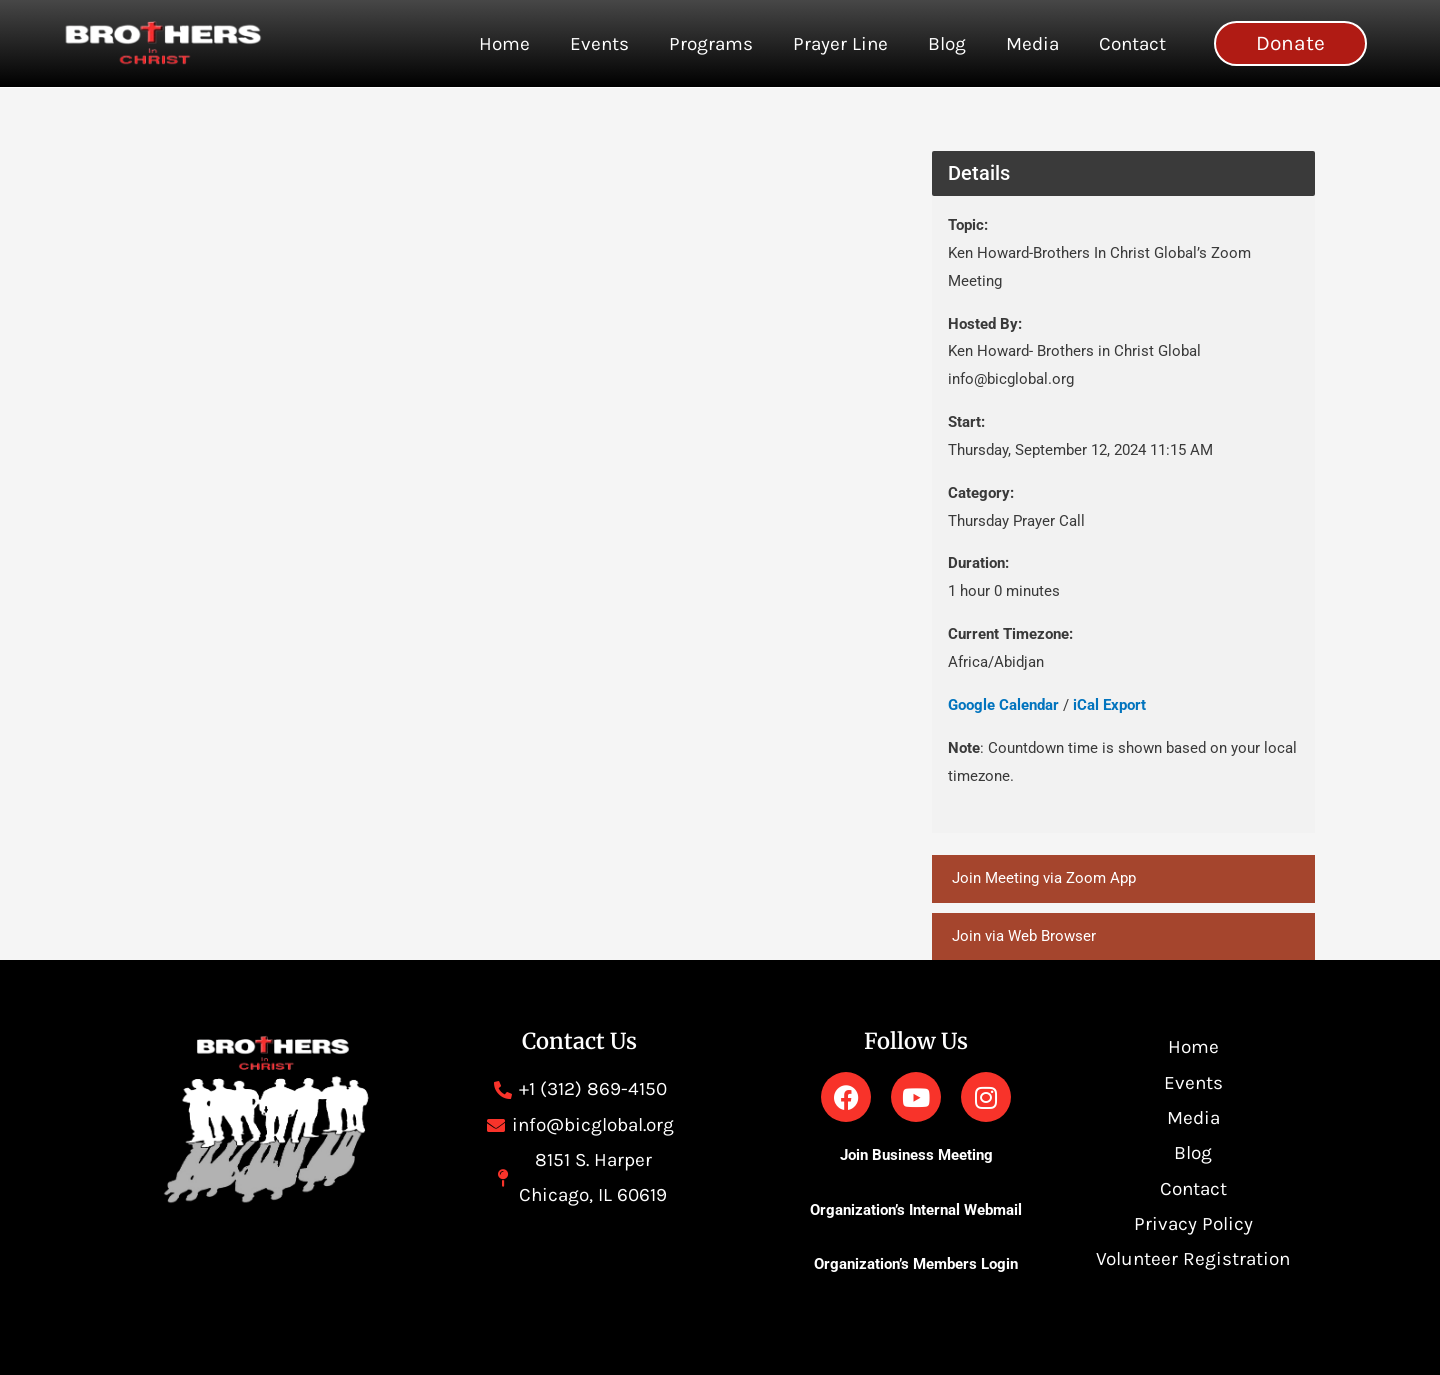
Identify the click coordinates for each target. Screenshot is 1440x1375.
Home (504, 44)
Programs (711, 44)
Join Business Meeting (916, 1156)
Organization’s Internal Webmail (916, 1210)
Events (599, 44)
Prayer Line (840, 44)
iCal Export (1109, 705)
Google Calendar (1003, 705)
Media (1032, 44)
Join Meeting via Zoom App (1044, 878)
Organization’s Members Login (916, 1264)
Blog (947, 44)
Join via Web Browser (1024, 936)
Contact (1132, 44)
